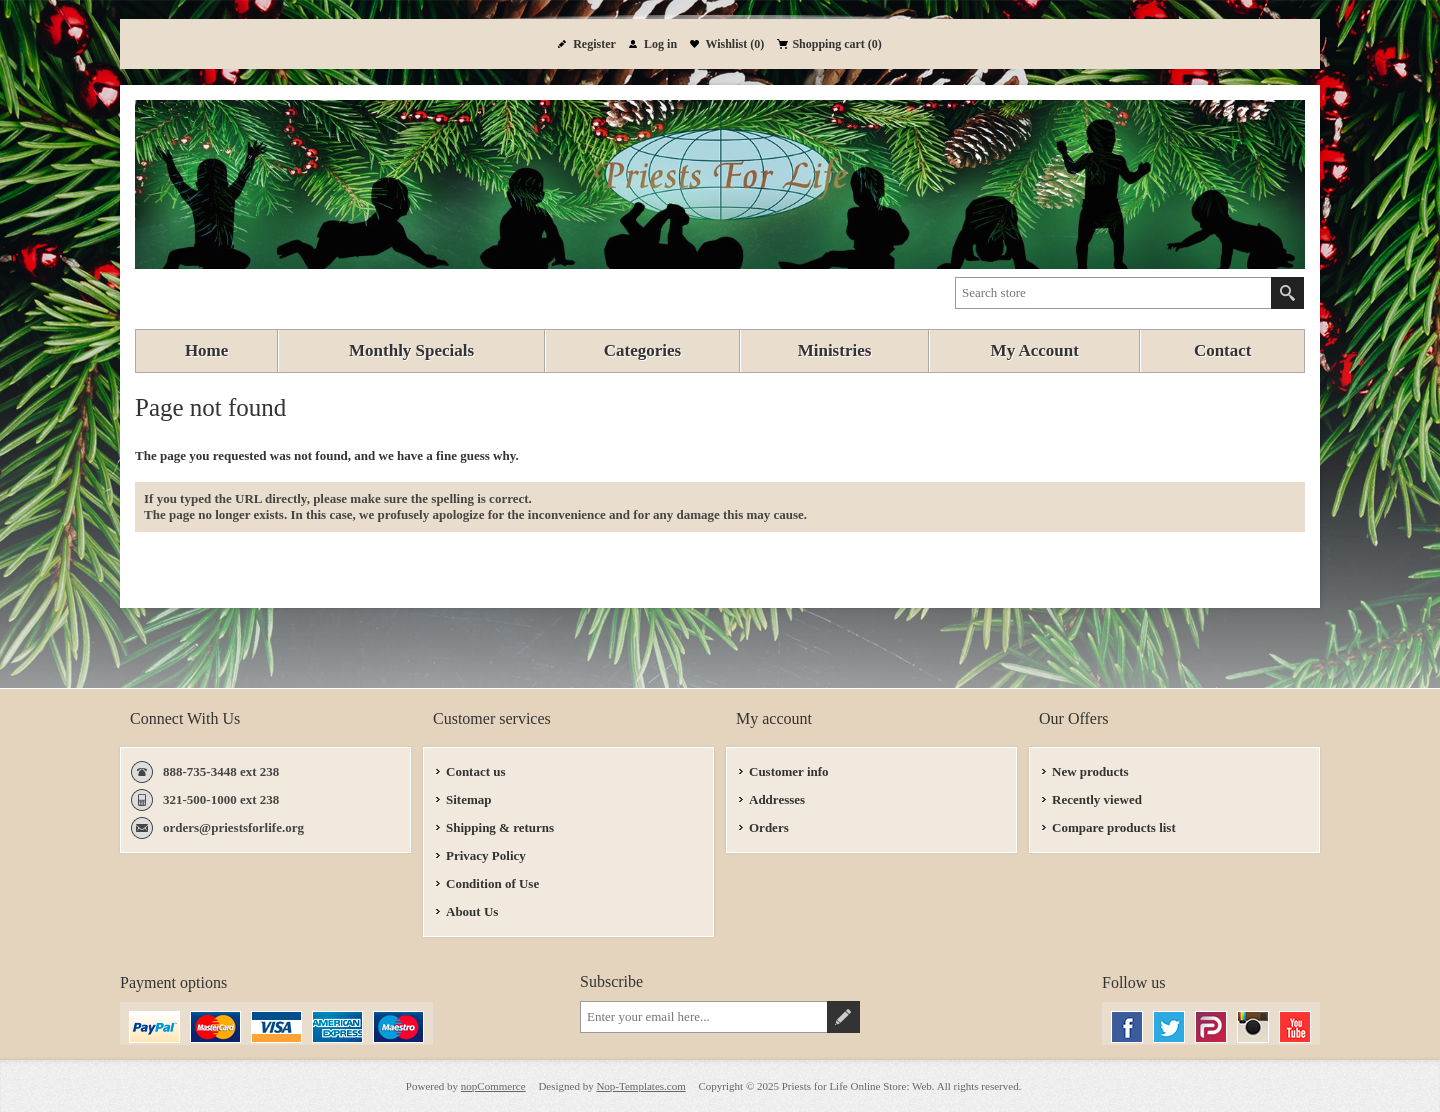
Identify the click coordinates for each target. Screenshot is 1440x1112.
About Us (472, 911)
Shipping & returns (500, 827)
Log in (660, 44)
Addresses (777, 799)
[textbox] (1113, 293)
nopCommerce (493, 1086)
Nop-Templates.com (640, 1086)
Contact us (476, 771)
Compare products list (1114, 827)
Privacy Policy (486, 855)
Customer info (789, 771)
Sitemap (469, 799)
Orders (769, 827)
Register (594, 44)
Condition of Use (492, 883)
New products (1090, 771)
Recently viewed (1097, 799)
